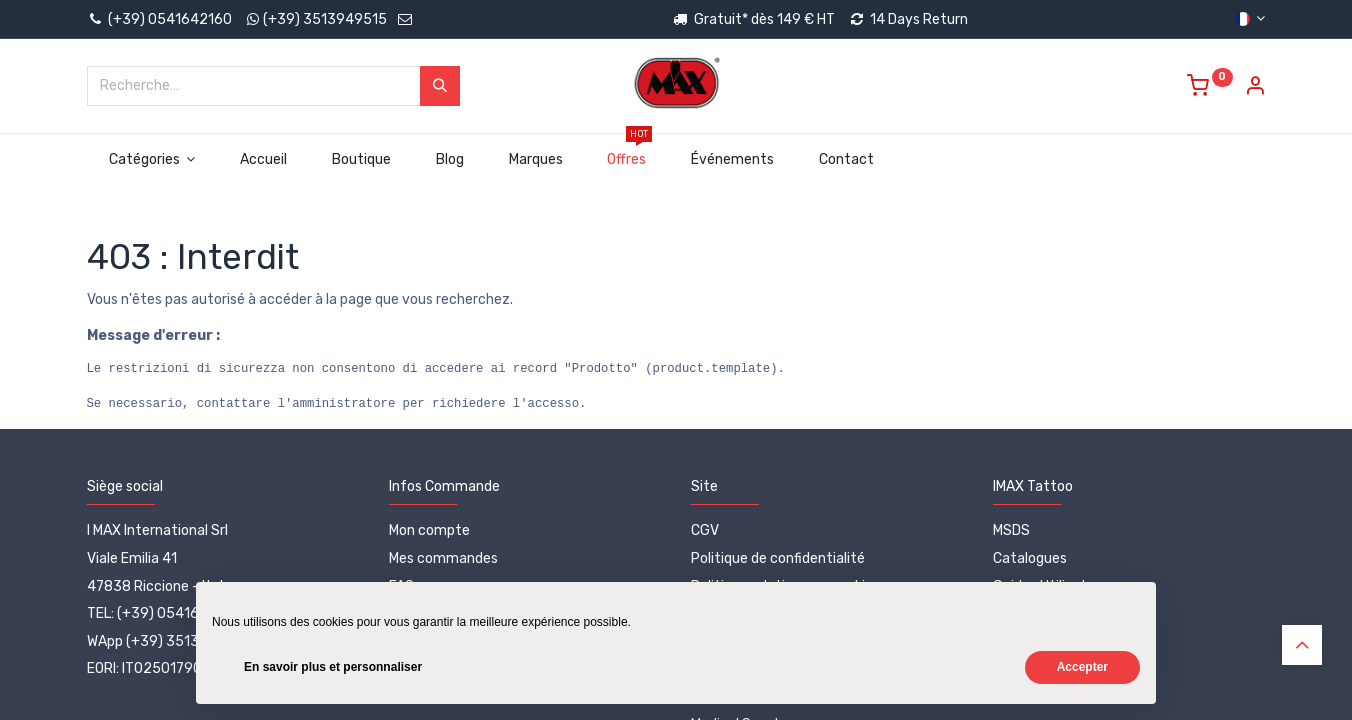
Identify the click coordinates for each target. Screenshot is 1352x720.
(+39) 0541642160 (159, 19)
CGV (705, 530)
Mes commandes (443, 558)
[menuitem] (264, 160)
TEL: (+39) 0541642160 (164, 613)
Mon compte (429, 530)
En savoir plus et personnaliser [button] (333, 667)
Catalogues (1030, 558)
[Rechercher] (440, 86)
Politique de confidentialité (778, 558)
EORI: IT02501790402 (158, 668)
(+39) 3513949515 (325, 19)
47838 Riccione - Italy (159, 586)
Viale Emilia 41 (132, 558)
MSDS (1011, 530)
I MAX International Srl (157, 530)
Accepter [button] (1082, 667)
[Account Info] (1255, 88)
